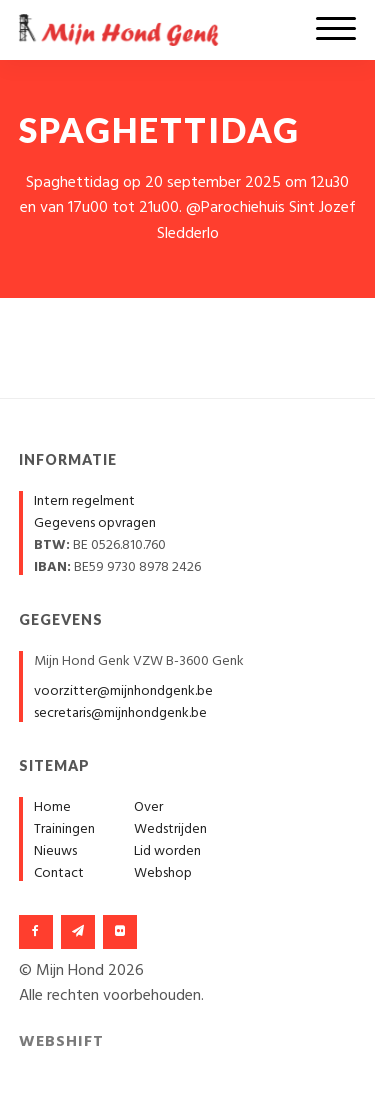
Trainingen (64, 829)
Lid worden (167, 851)
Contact (59, 873)
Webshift (61, 1042)
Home (52, 807)
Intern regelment (84, 501)
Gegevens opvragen (95, 523)
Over (148, 807)
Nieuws (55, 851)
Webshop (163, 873)
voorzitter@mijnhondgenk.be (123, 691)
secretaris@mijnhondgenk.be (120, 713)
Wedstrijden (170, 829)
